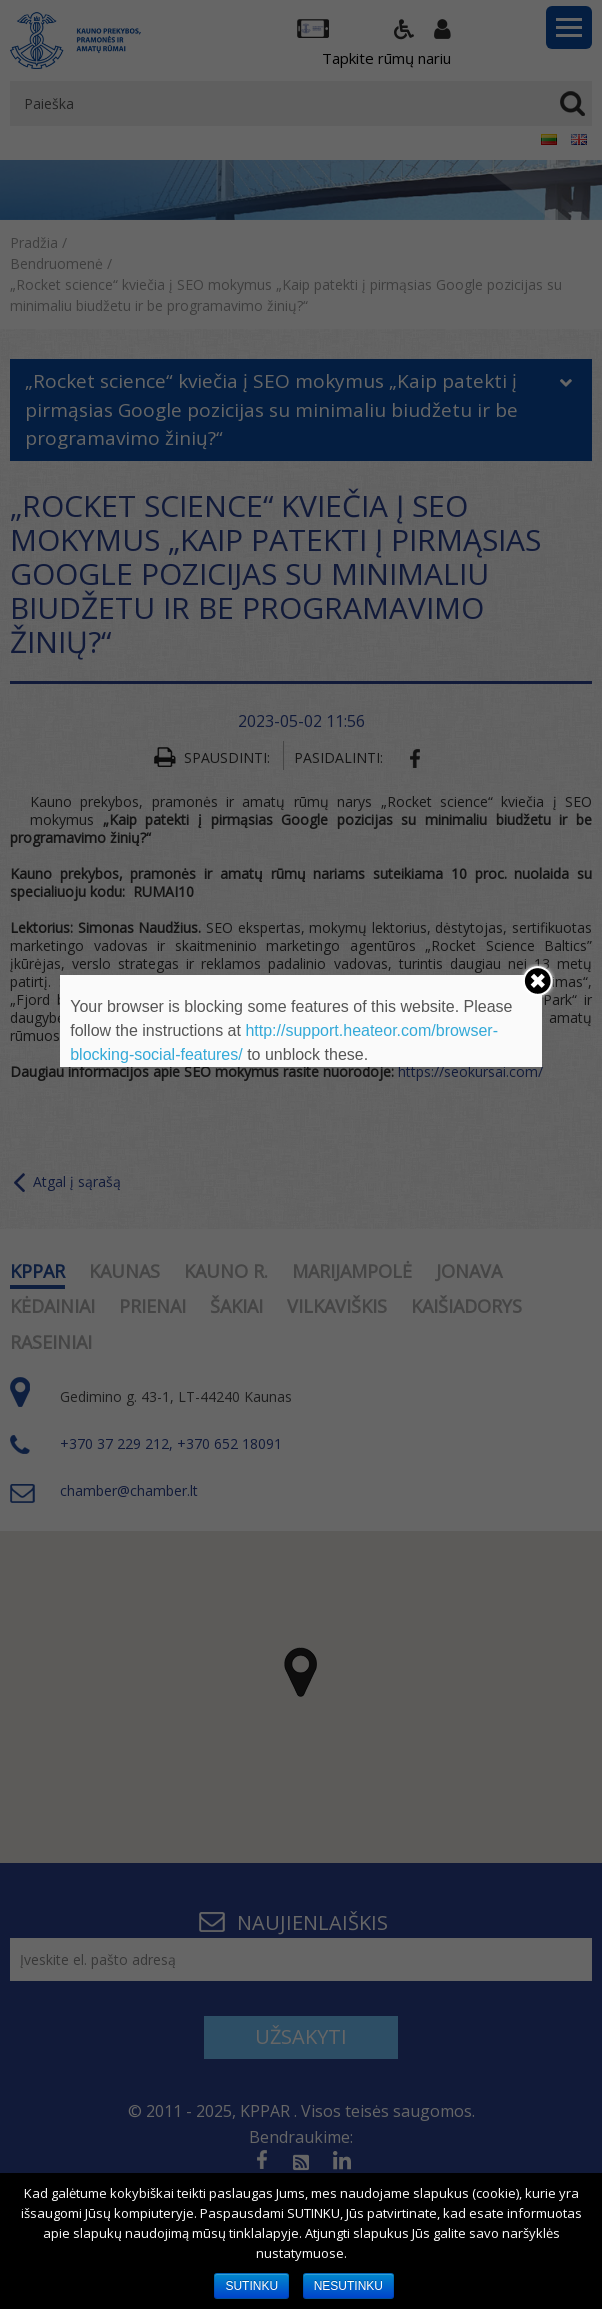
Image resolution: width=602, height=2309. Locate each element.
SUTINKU (251, 2286)
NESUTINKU (348, 2286)
